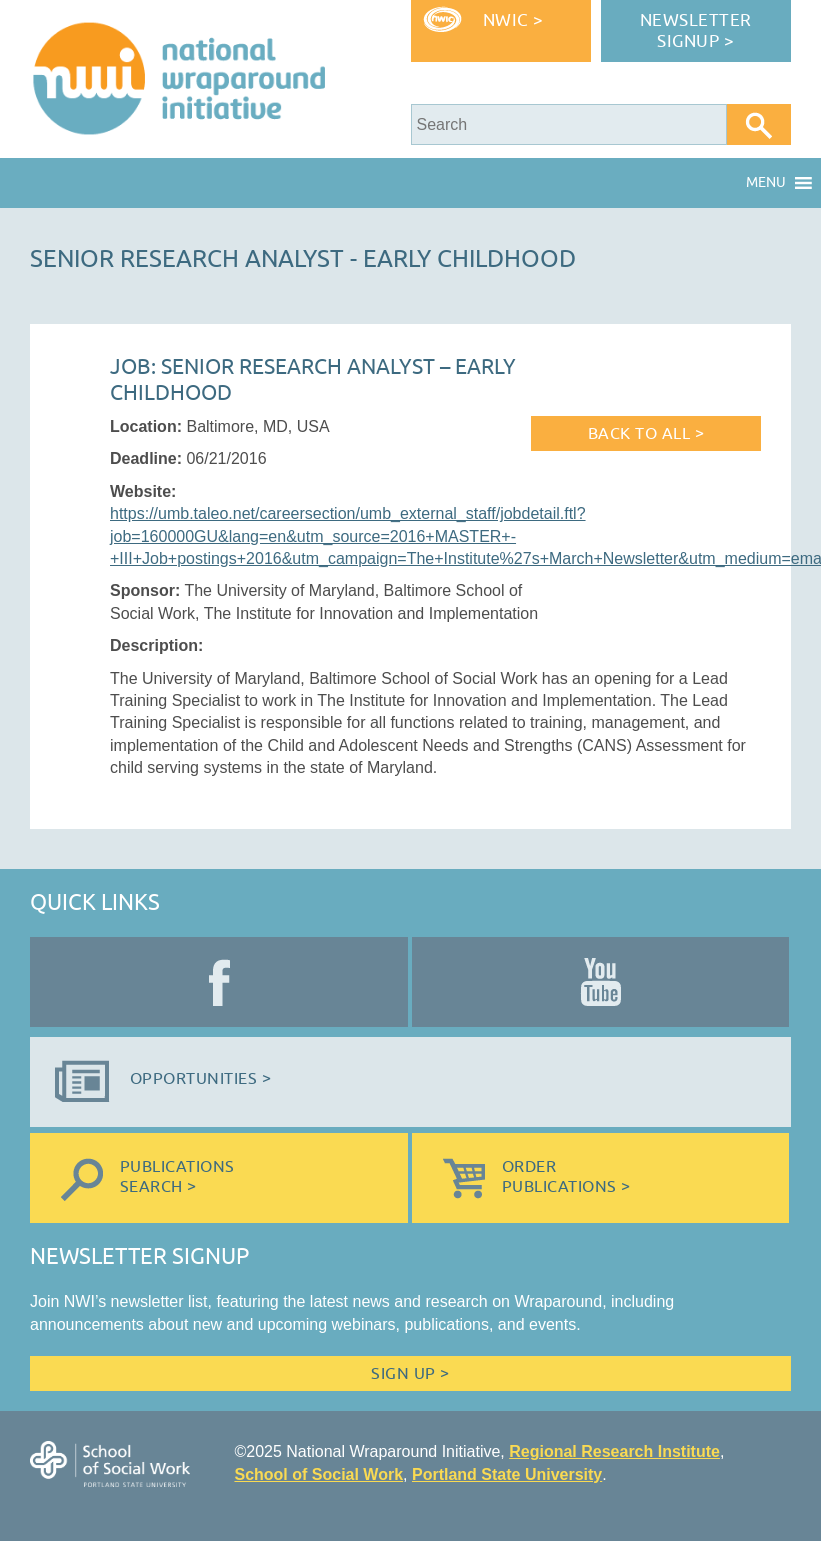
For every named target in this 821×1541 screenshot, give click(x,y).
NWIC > (513, 20)
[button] (766, 183)
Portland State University (507, 1474)
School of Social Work (318, 1474)
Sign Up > (410, 1374)
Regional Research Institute (614, 1451)
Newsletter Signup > (696, 31)
